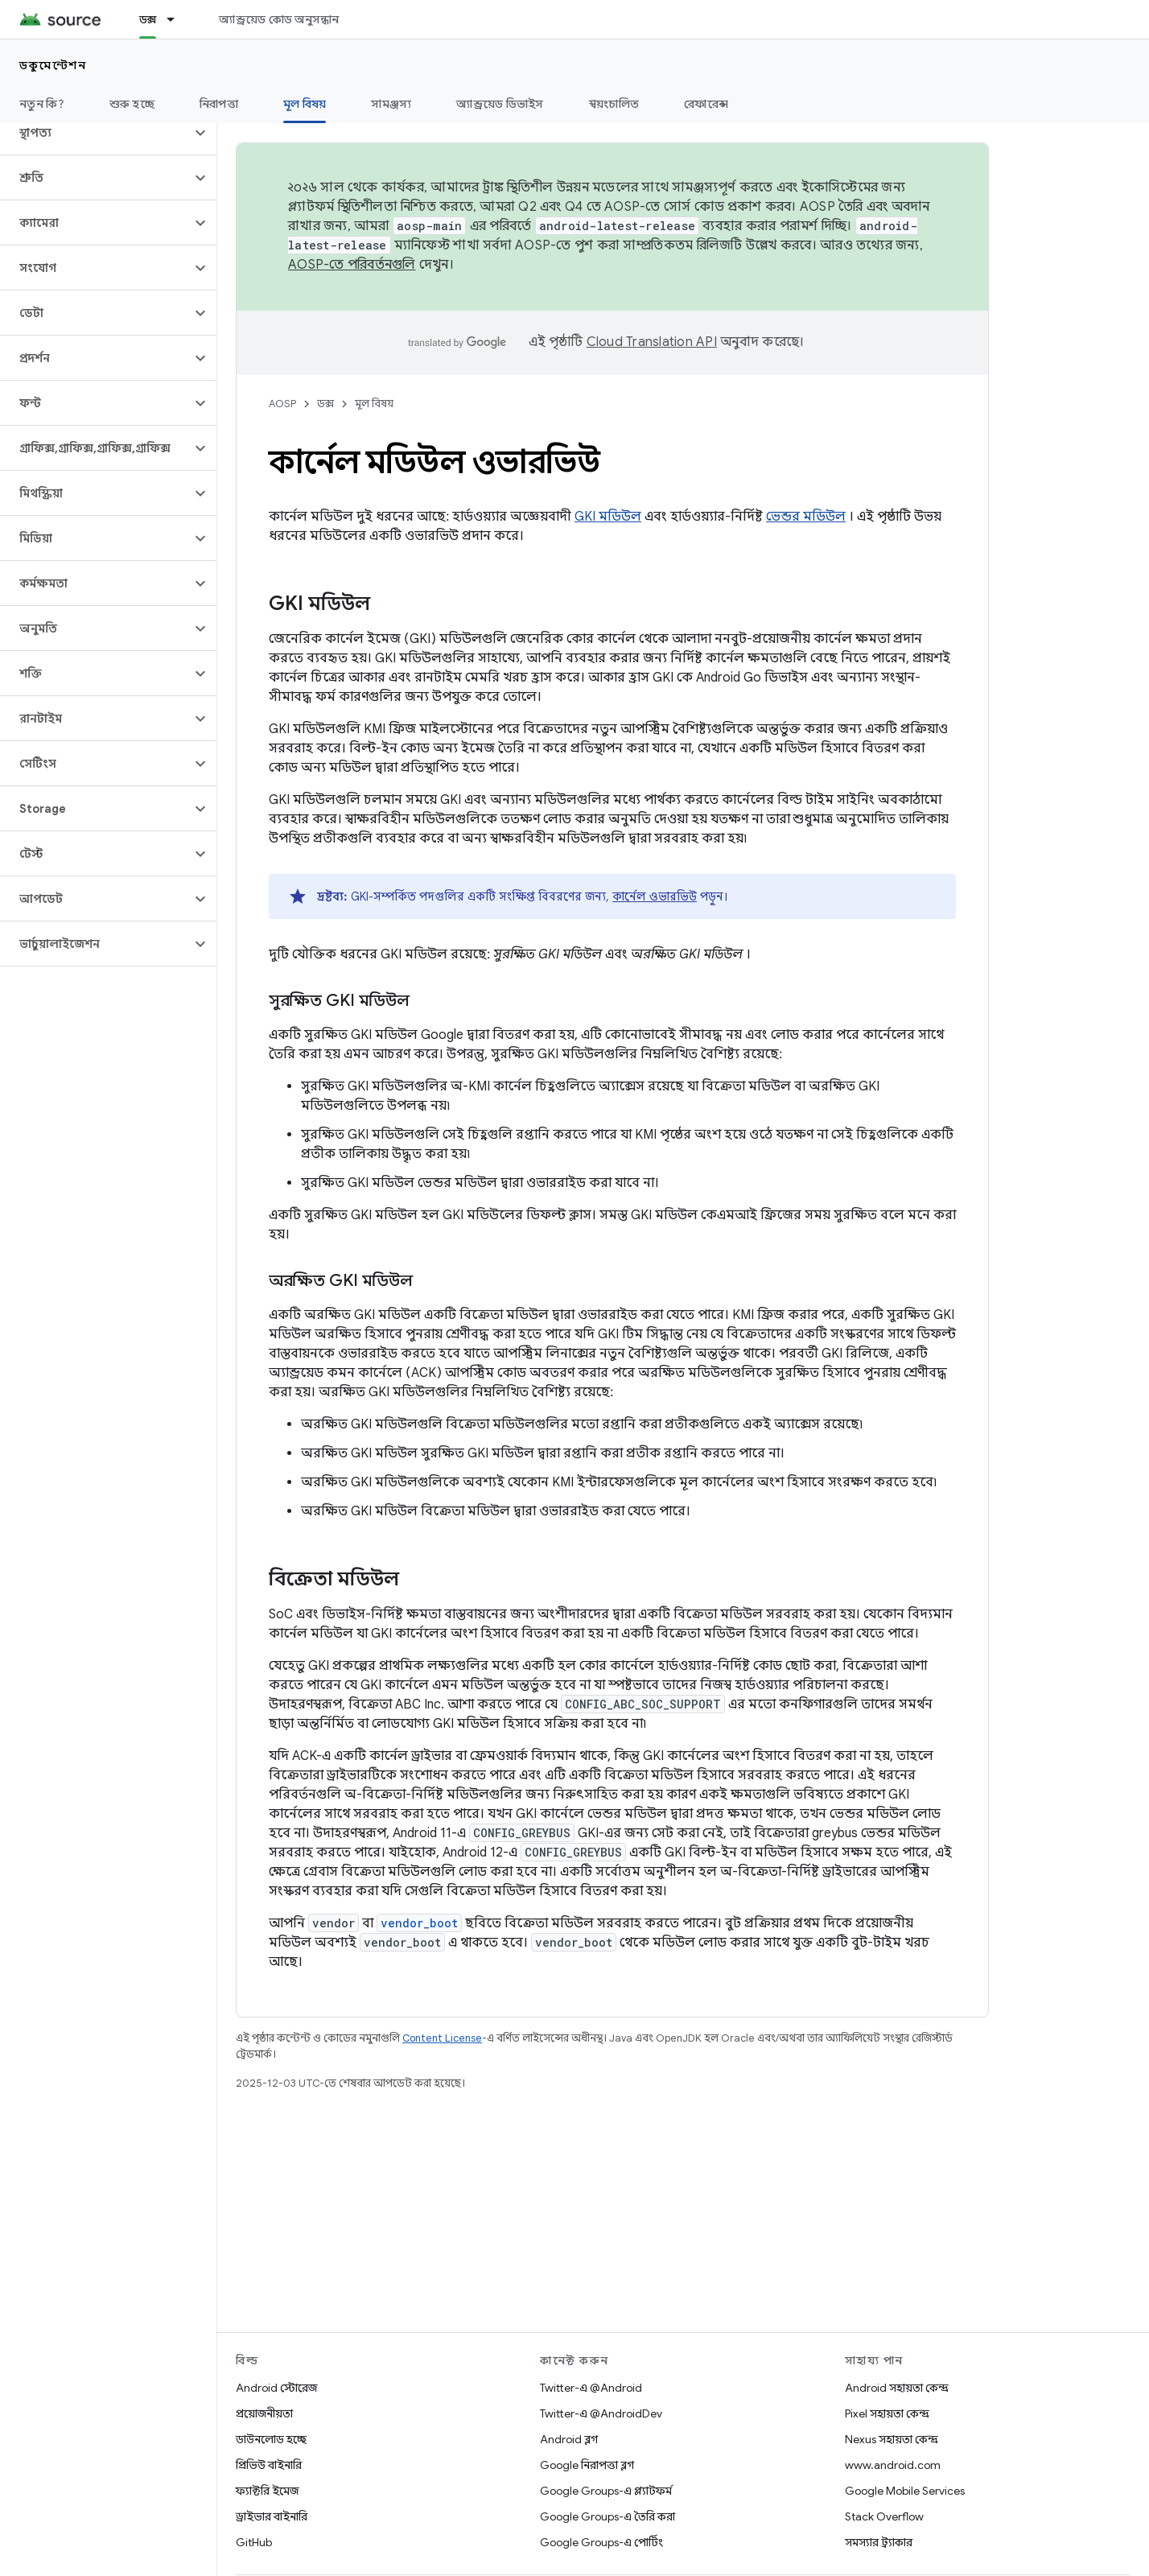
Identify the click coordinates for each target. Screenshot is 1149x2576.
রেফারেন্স (706, 104)
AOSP (282, 403)
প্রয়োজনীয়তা (264, 2413)
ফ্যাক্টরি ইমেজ (267, 2490)
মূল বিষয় (374, 403)
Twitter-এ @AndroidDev (601, 2413)
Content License (442, 2038)
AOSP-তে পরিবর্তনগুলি (352, 265)
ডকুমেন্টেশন (52, 65)
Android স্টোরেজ (276, 2387)
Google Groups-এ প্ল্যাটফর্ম (606, 2490)
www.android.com (893, 2465)
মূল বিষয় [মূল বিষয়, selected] (305, 104)
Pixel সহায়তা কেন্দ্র (887, 2413)
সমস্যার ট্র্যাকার (878, 2542)
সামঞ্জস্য (391, 104)
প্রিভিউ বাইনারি (269, 2465)
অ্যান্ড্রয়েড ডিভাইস (499, 104)
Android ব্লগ (569, 2439)
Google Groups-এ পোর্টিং (601, 2542)
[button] (95, 133)
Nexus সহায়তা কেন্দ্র (891, 2439)
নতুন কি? (41, 104)
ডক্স (325, 403)
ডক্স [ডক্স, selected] (148, 19)
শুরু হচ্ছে (131, 104)
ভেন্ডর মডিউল (806, 517)
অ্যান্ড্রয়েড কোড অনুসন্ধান (279, 19)
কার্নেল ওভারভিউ (654, 896)
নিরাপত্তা (219, 104)
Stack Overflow (884, 2516)
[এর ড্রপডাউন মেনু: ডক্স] (178, 19)
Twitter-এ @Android (591, 2387)
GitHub (254, 2542)
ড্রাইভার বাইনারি (271, 2516)
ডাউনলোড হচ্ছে (271, 2439)
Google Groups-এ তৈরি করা (607, 2516)
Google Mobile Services (905, 2490)
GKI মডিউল (607, 517)
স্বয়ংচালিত (614, 104)
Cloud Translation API (652, 342)
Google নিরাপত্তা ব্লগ (587, 2465)
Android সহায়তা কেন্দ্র (897, 2387)
